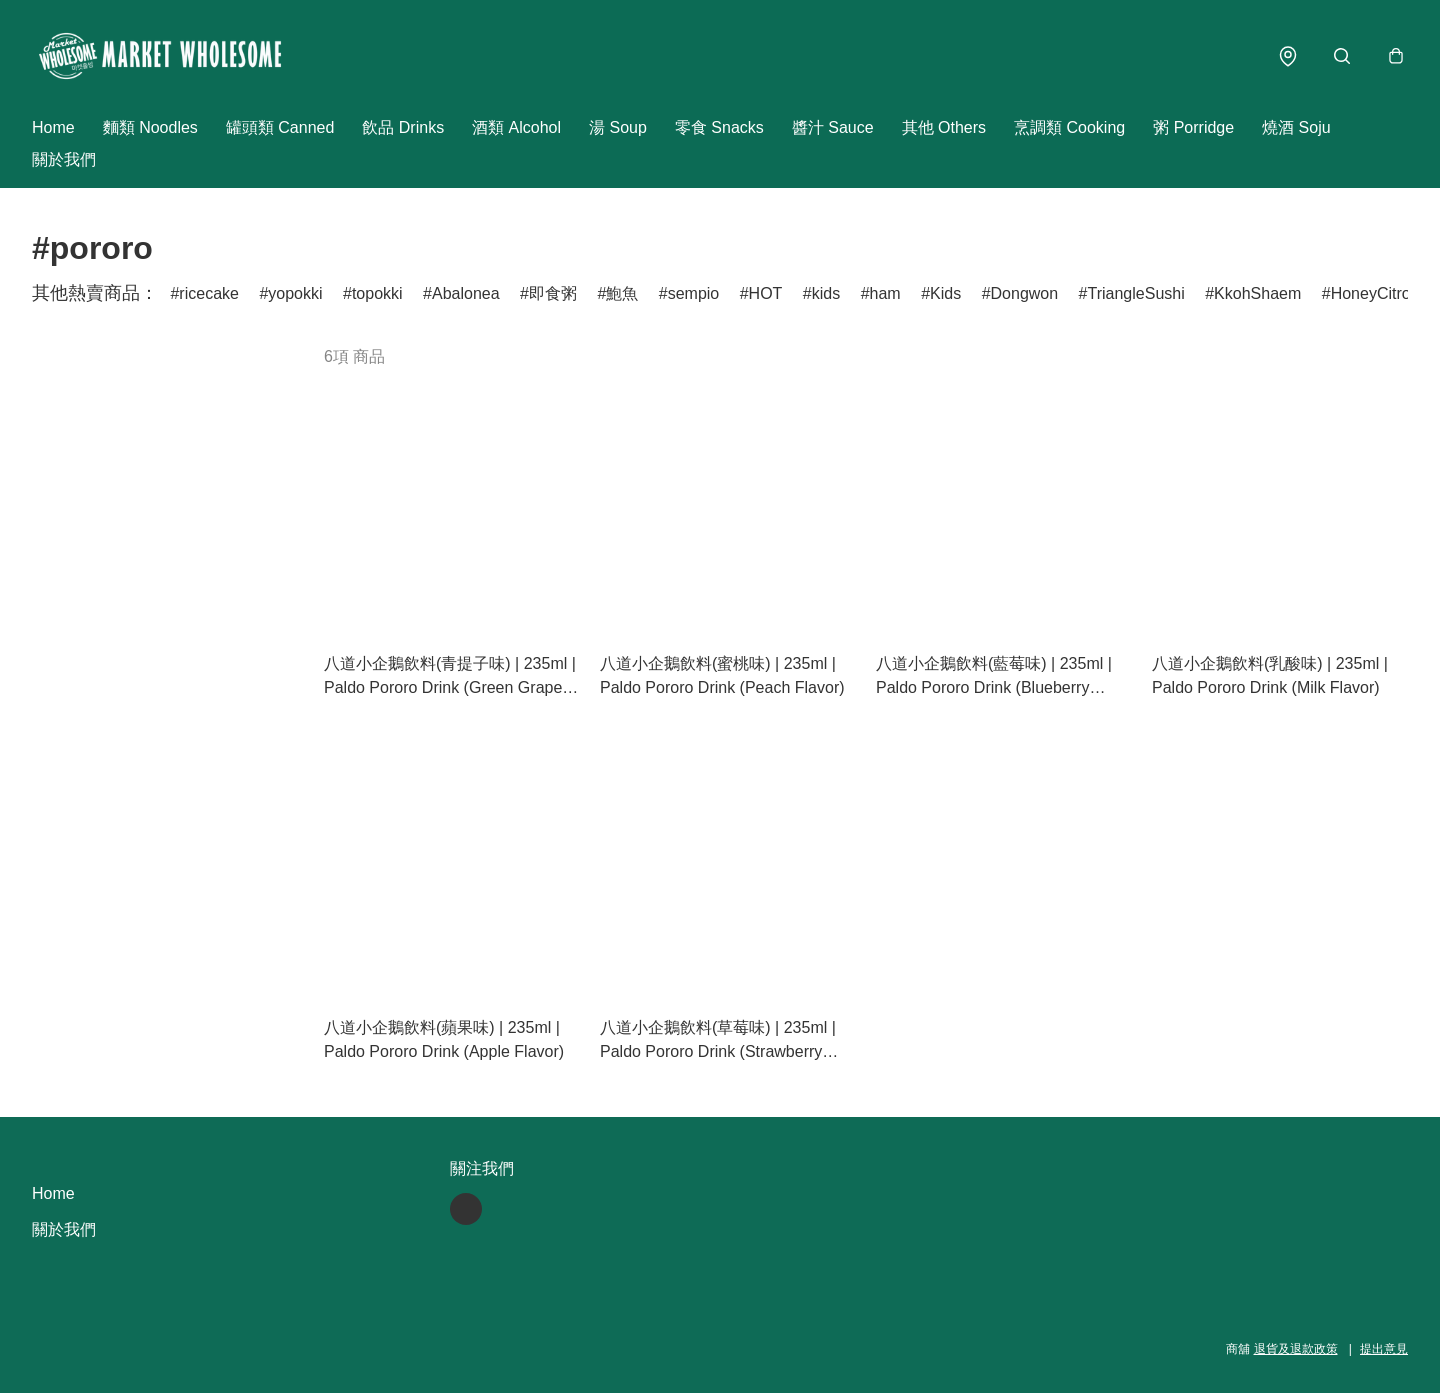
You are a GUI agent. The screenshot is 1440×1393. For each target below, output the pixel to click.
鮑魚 (622, 293)
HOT (766, 293)
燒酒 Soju (1296, 127)
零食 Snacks (719, 127)
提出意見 (1384, 1349)
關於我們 (64, 159)
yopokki (295, 293)
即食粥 (553, 293)
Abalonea (466, 293)
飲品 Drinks (403, 127)
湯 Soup (618, 127)
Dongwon (1025, 293)
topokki (377, 293)
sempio (694, 293)
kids (826, 293)
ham (885, 293)
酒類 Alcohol (516, 127)
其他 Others (944, 127)
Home (53, 127)
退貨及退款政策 (1296, 1349)
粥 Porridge (1193, 127)
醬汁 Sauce (833, 127)
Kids (945, 293)
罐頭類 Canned (280, 127)
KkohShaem (1257, 293)
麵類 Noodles (150, 127)
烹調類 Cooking (1069, 127)
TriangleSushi (1136, 293)
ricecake (209, 293)
